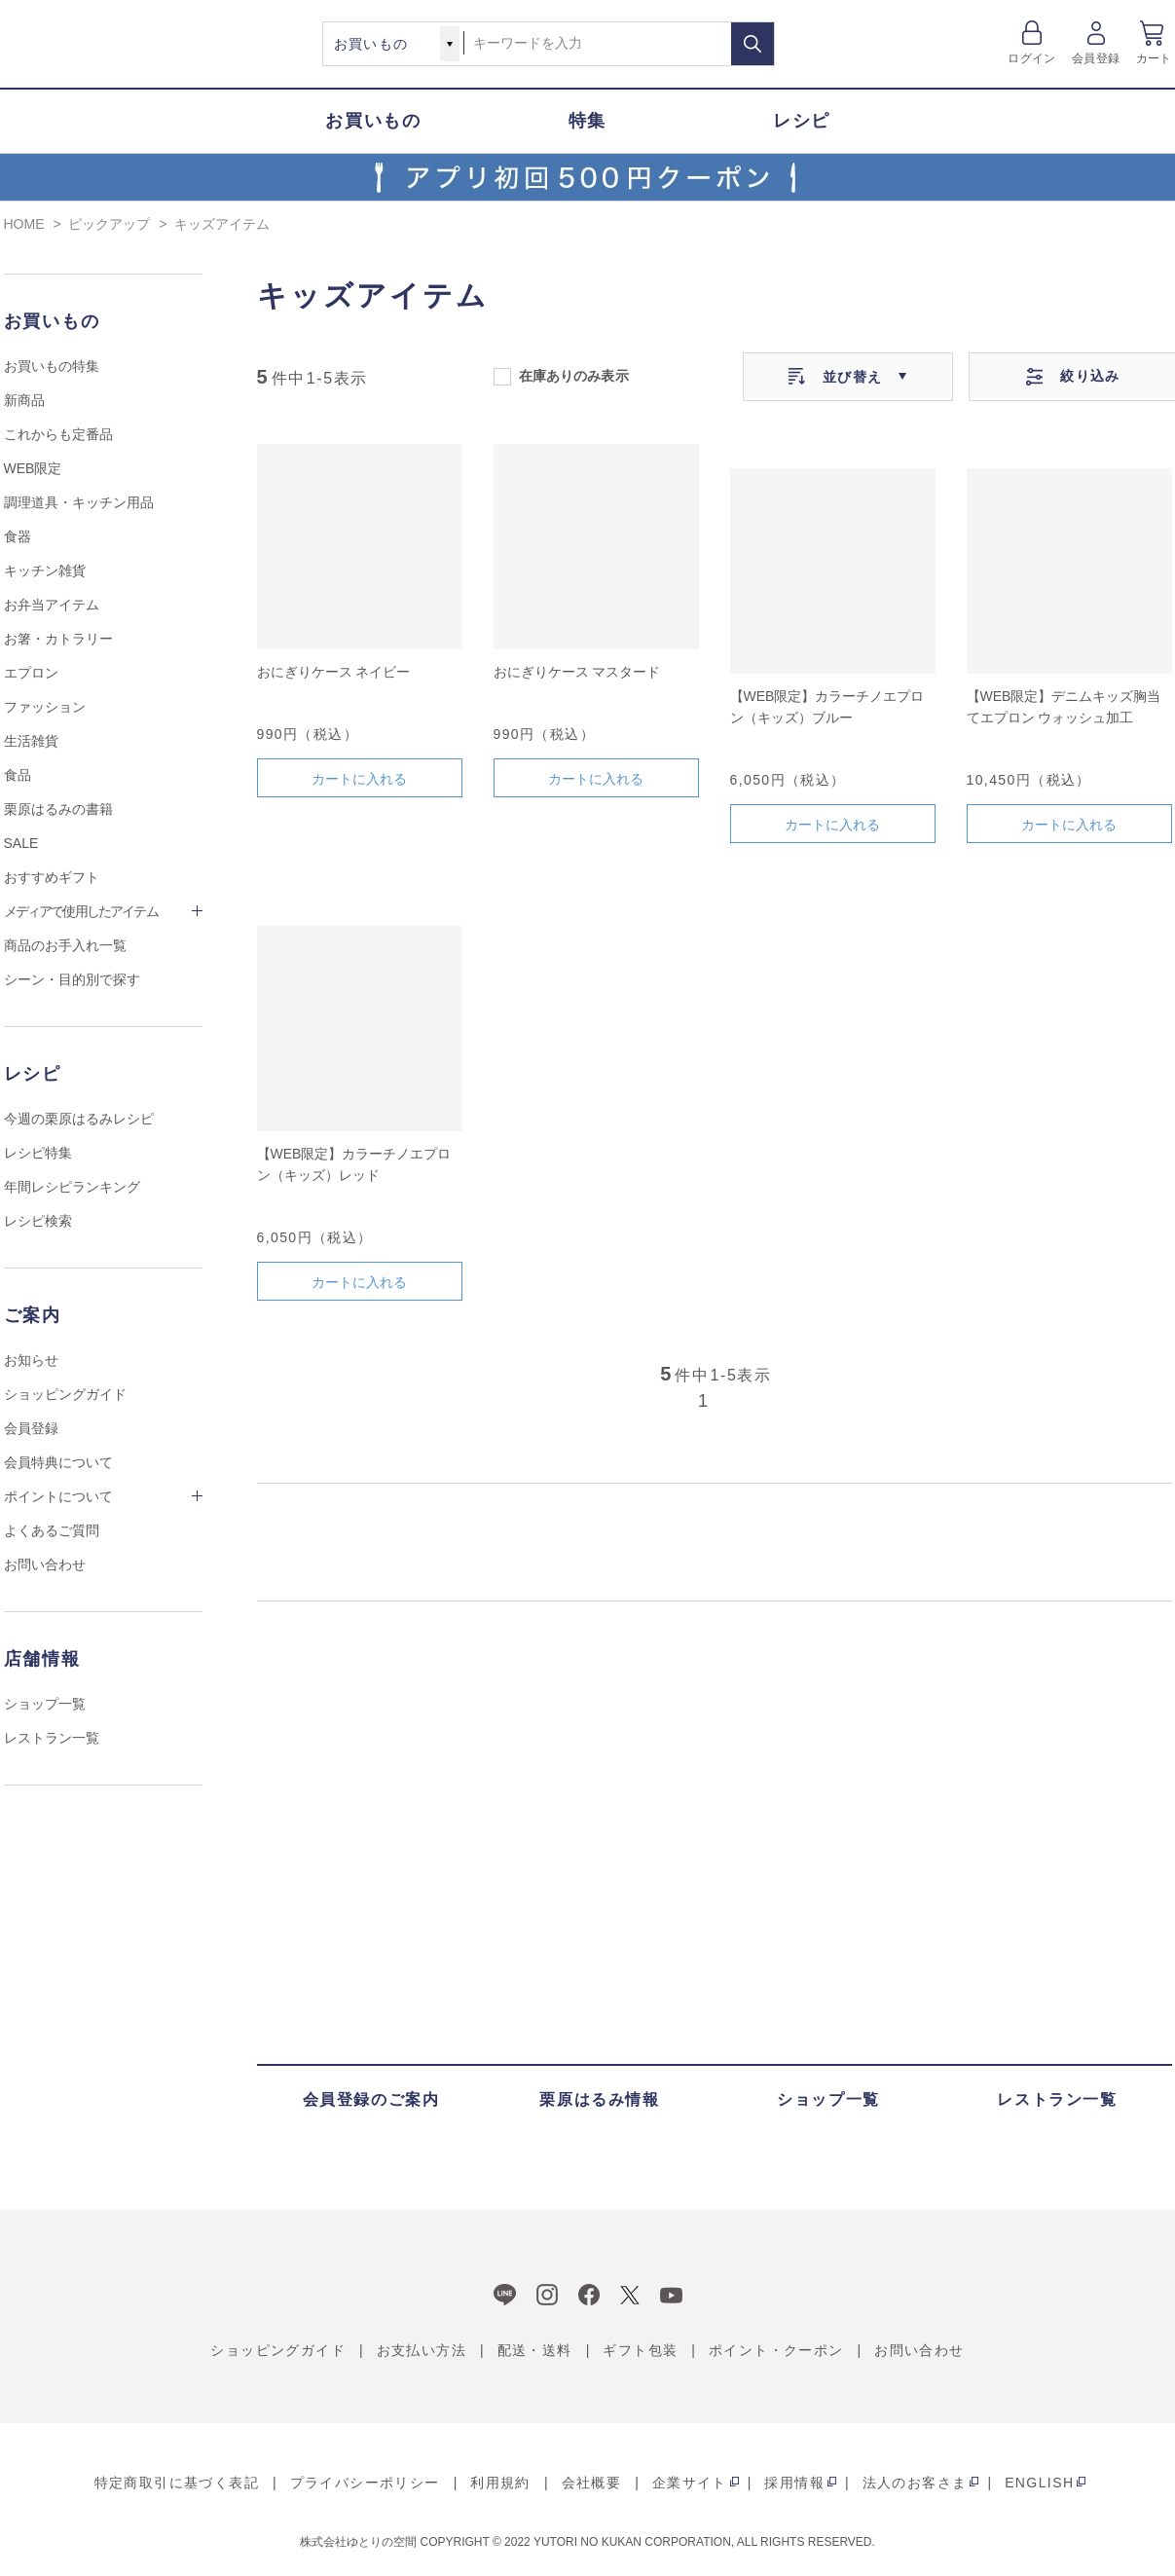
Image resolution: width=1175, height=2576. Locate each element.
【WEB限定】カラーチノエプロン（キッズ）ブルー (827, 706)
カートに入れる (359, 779)
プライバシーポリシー (365, 2482)
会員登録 (1096, 58)
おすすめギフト (51, 877)
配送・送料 (534, 2350)
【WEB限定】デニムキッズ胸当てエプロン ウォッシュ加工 (1064, 706)
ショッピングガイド (65, 1394)
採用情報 (794, 2482)
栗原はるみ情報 (599, 2099)
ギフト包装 (640, 2350)
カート (1154, 58)
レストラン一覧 (51, 1738)
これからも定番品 (58, 434)
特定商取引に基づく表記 (176, 2482)
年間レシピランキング (72, 1187)
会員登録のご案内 (371, 2099)
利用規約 (500, 2482)
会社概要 (592, 2482)
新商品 (24, 400)
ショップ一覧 (45, 1703)
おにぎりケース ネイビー (334, 672)
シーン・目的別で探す (72, 979)
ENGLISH (1039, 2482)
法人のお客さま (915, 2482)
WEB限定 (33, 468)
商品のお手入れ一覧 (65, 945)
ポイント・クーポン (776, 2350)
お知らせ (31, 1360)
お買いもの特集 (51, 366)
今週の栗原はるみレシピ (79, 1118)
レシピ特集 (38, 1152)
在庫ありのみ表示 (574, 375)
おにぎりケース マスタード (577, 672)
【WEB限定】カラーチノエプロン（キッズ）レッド (354, 1164)
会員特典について (58, 1462)
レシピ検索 (38, 1221)
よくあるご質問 (51, 1530)
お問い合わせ (45, 1564)
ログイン (1031, 58)
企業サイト (689, 2482)
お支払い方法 (421, 2350)
